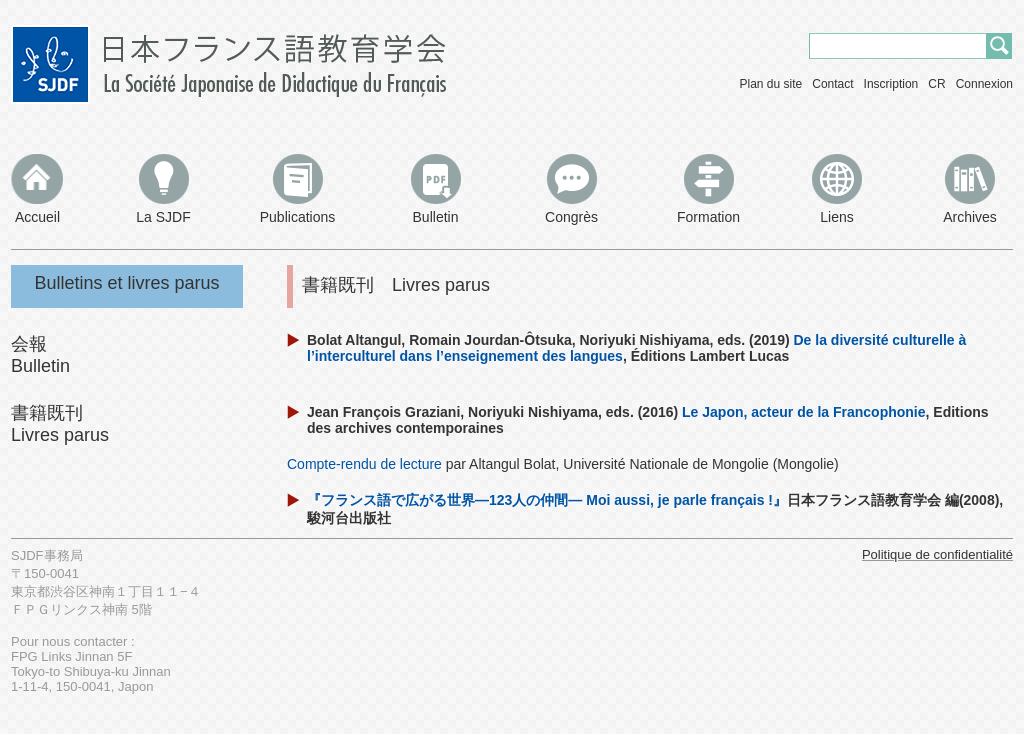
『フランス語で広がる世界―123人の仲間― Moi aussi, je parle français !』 (547, 500)
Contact (832, 84)
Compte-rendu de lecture (364, 464)
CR (936, 84)
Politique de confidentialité (937, 554)
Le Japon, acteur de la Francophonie (804, 412)
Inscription (891, 84)
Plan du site (771, 84)
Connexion (984, 84)
